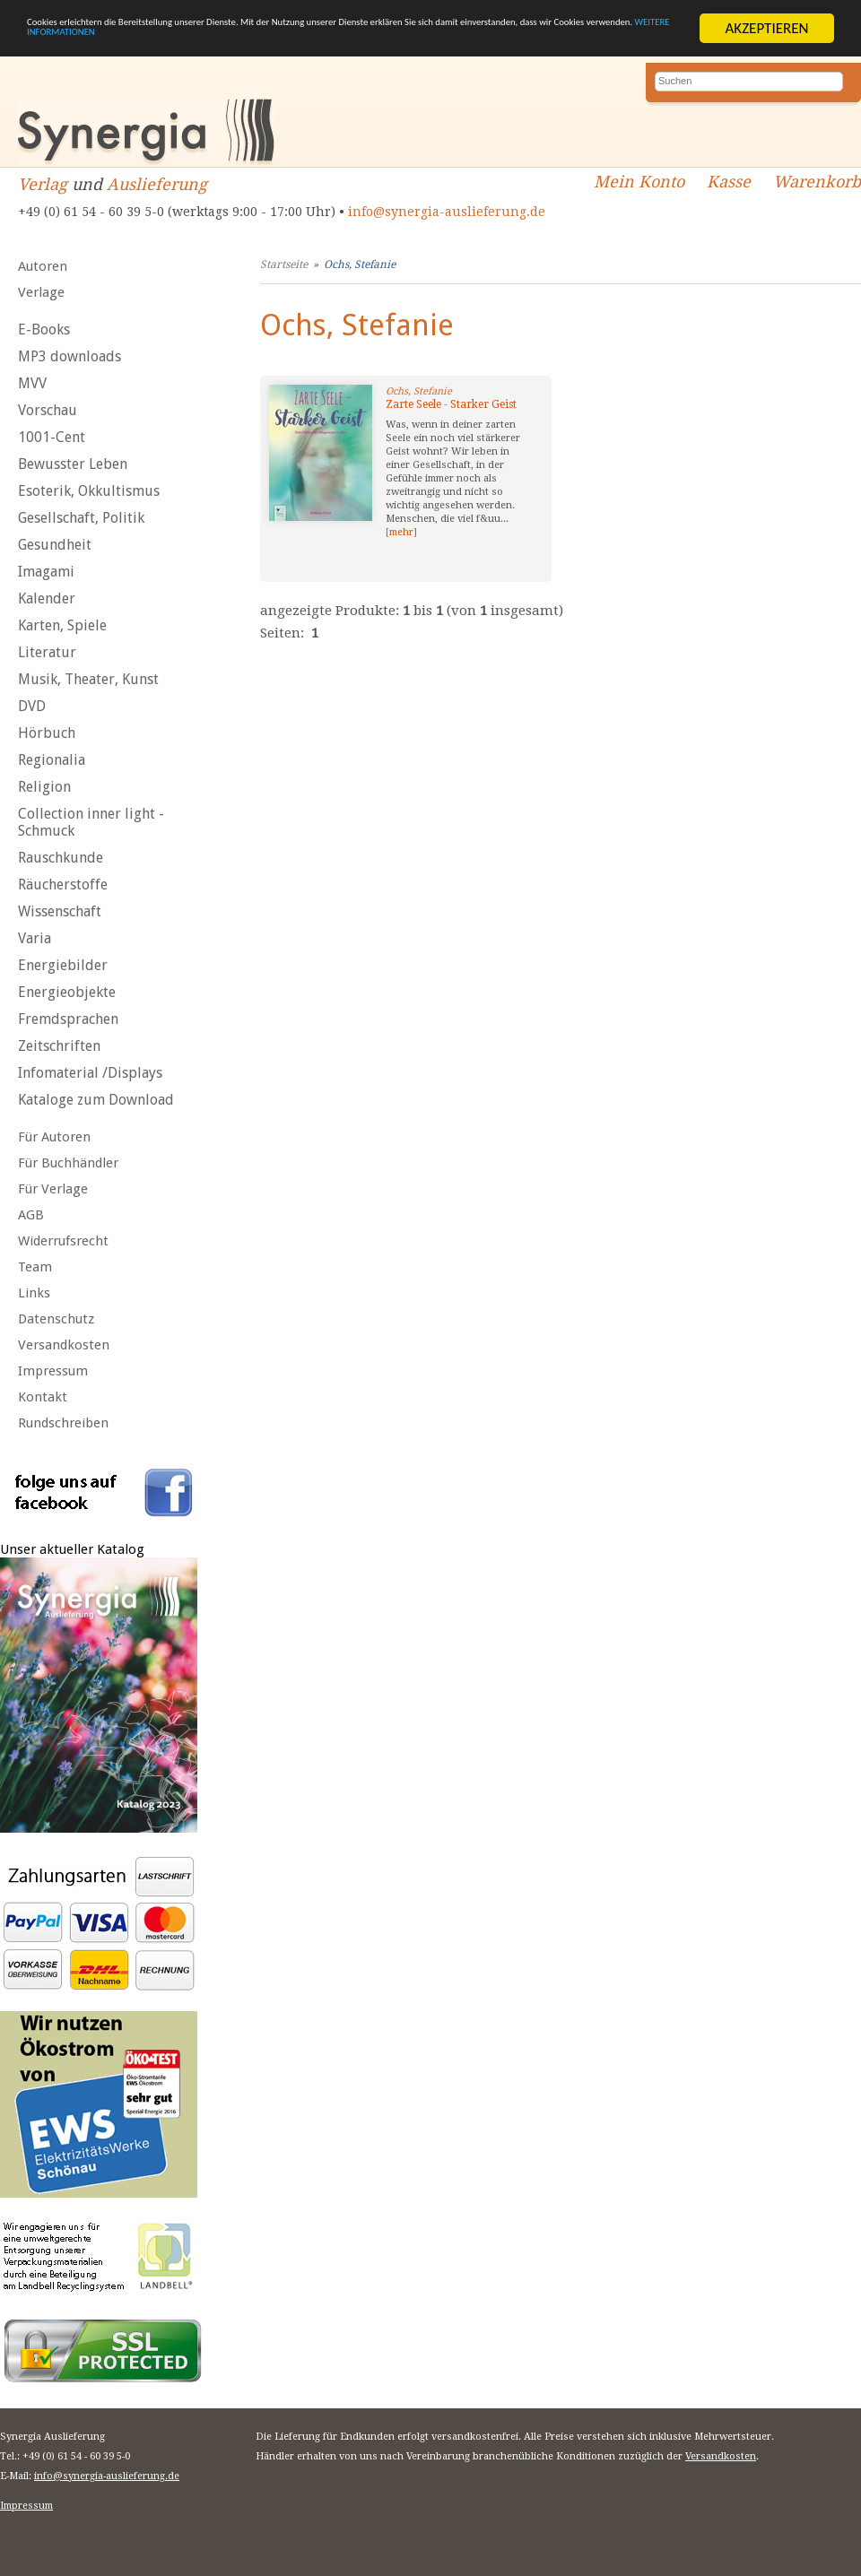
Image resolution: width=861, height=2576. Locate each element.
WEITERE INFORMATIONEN (427, 44)
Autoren (42, 266)
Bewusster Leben (72, 464)
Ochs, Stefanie (360, 264)
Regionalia (51, 759)
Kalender (46, 598)
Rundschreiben (63, 1423)
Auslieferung (157, 184)
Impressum (53, 1371)
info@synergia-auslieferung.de (446, 211)
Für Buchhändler (68, 1163)
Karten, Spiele (62, 625)
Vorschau (47, 410)
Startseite (284, 264)
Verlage (41, 292)
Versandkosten (63, 1345)
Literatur (47, 652)
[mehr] (401, 532)
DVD (32, 706)
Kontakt (42, 1397)
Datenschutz (56, 1319)
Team (35, 1267)
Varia (34, 938)
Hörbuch (46, 733)
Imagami (46, 571)
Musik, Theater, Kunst (88, 679)
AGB (31, 1215)
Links (34, 1293)
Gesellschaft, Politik (81, 517)
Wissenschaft (59, 911)
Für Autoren (54, 1137)
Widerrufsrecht (63, 1241)
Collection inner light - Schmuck (91, 822)
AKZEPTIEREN (766, 28)
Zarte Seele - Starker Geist (451, 404)
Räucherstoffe (63, 884)
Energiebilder (63, 965)
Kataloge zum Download (96, 1099)
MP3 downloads (69, 356)
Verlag (42, 184)
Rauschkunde (60, 857)
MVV (32, 383)
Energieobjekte (67, 992)
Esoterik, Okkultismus (89, 490)
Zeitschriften (59, 1045)
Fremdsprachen (68, 1019)
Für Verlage (53, 1189)
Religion (44, 786)
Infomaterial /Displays (90, 1072)
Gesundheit (54, 544)
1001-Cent (51, 437)
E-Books (44, 329)
